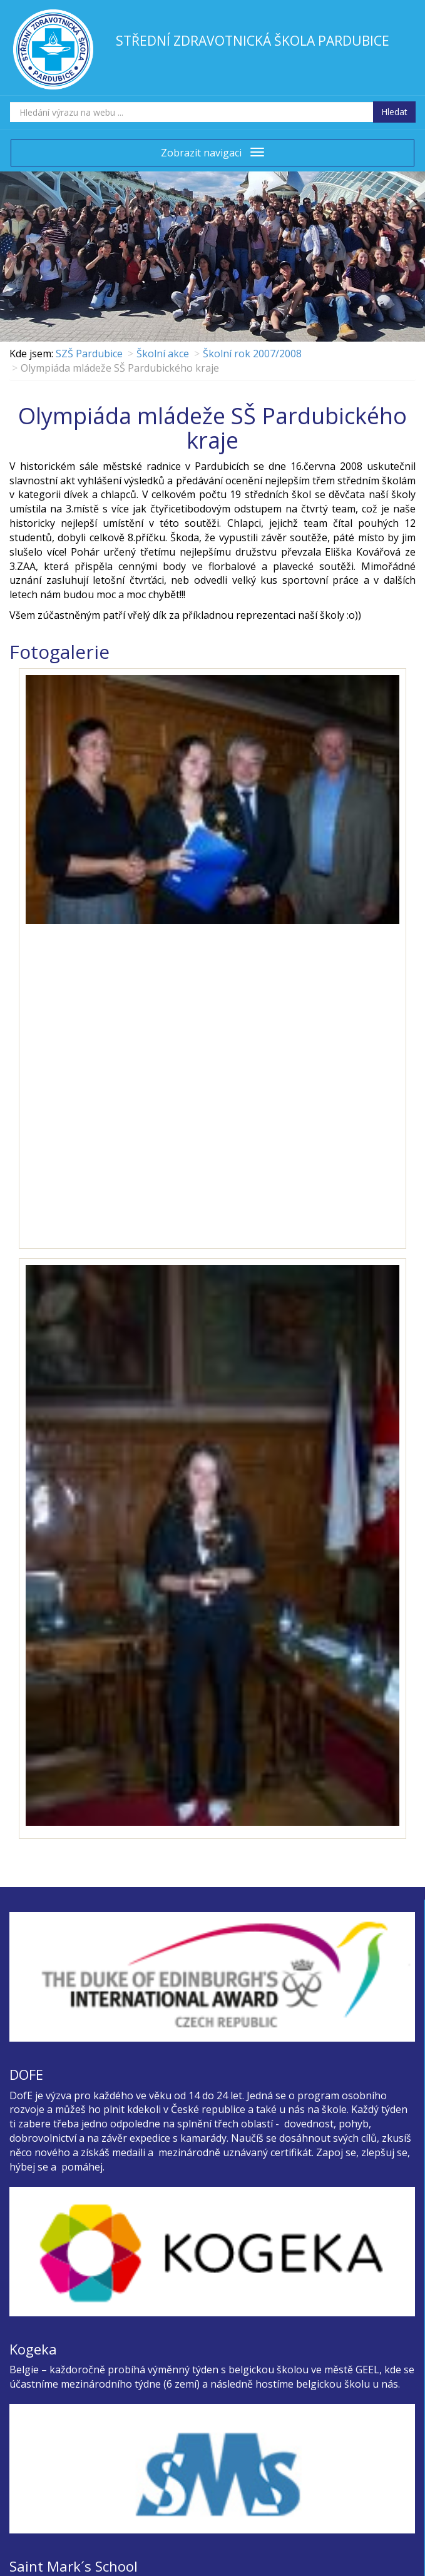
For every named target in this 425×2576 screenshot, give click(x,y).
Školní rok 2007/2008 (252, 353)
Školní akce (162, 353)
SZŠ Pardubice (89, 353)
